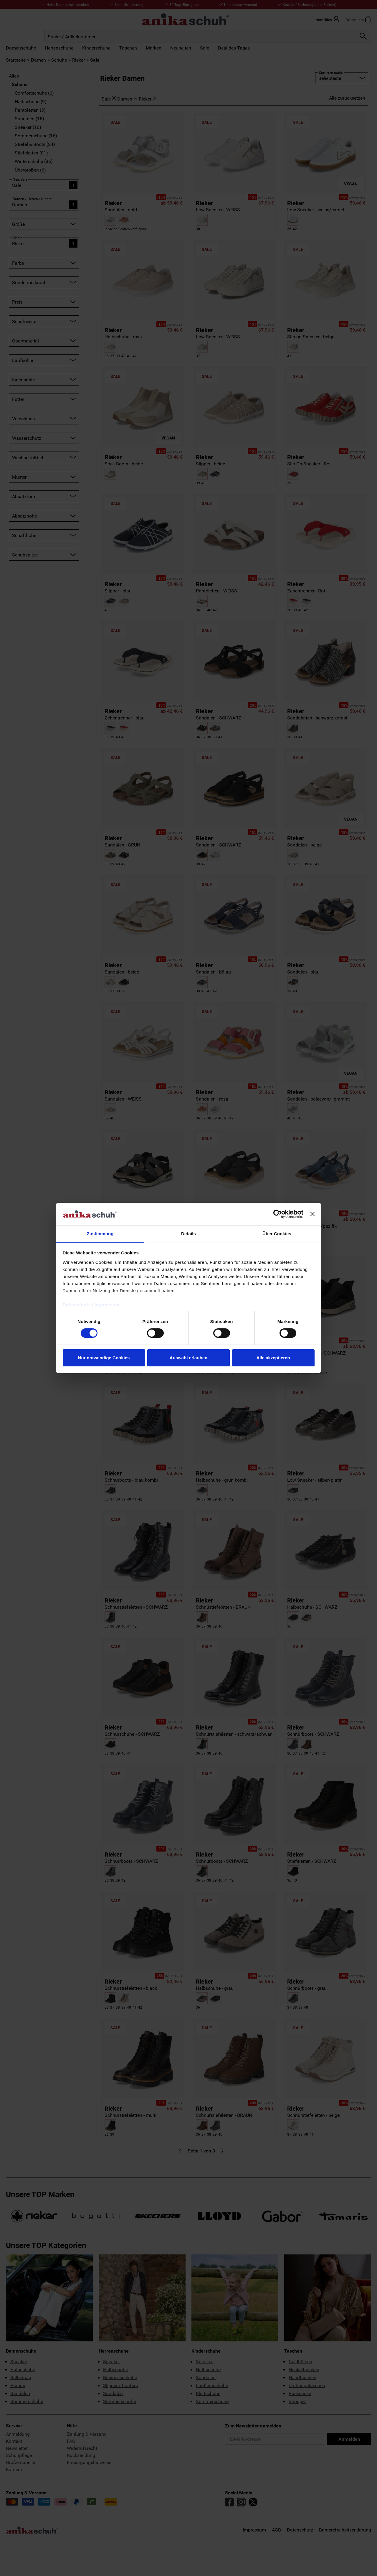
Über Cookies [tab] (276, 1233)
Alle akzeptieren (273, 1357)
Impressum (107, 1304)
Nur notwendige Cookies (104, 1357)
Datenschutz (77, 1304)
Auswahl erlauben (188, 1357)
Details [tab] (188, 1233)
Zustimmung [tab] (100, 1233)
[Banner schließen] (312, 1214)
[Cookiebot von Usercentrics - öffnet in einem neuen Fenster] (277, 1214)
